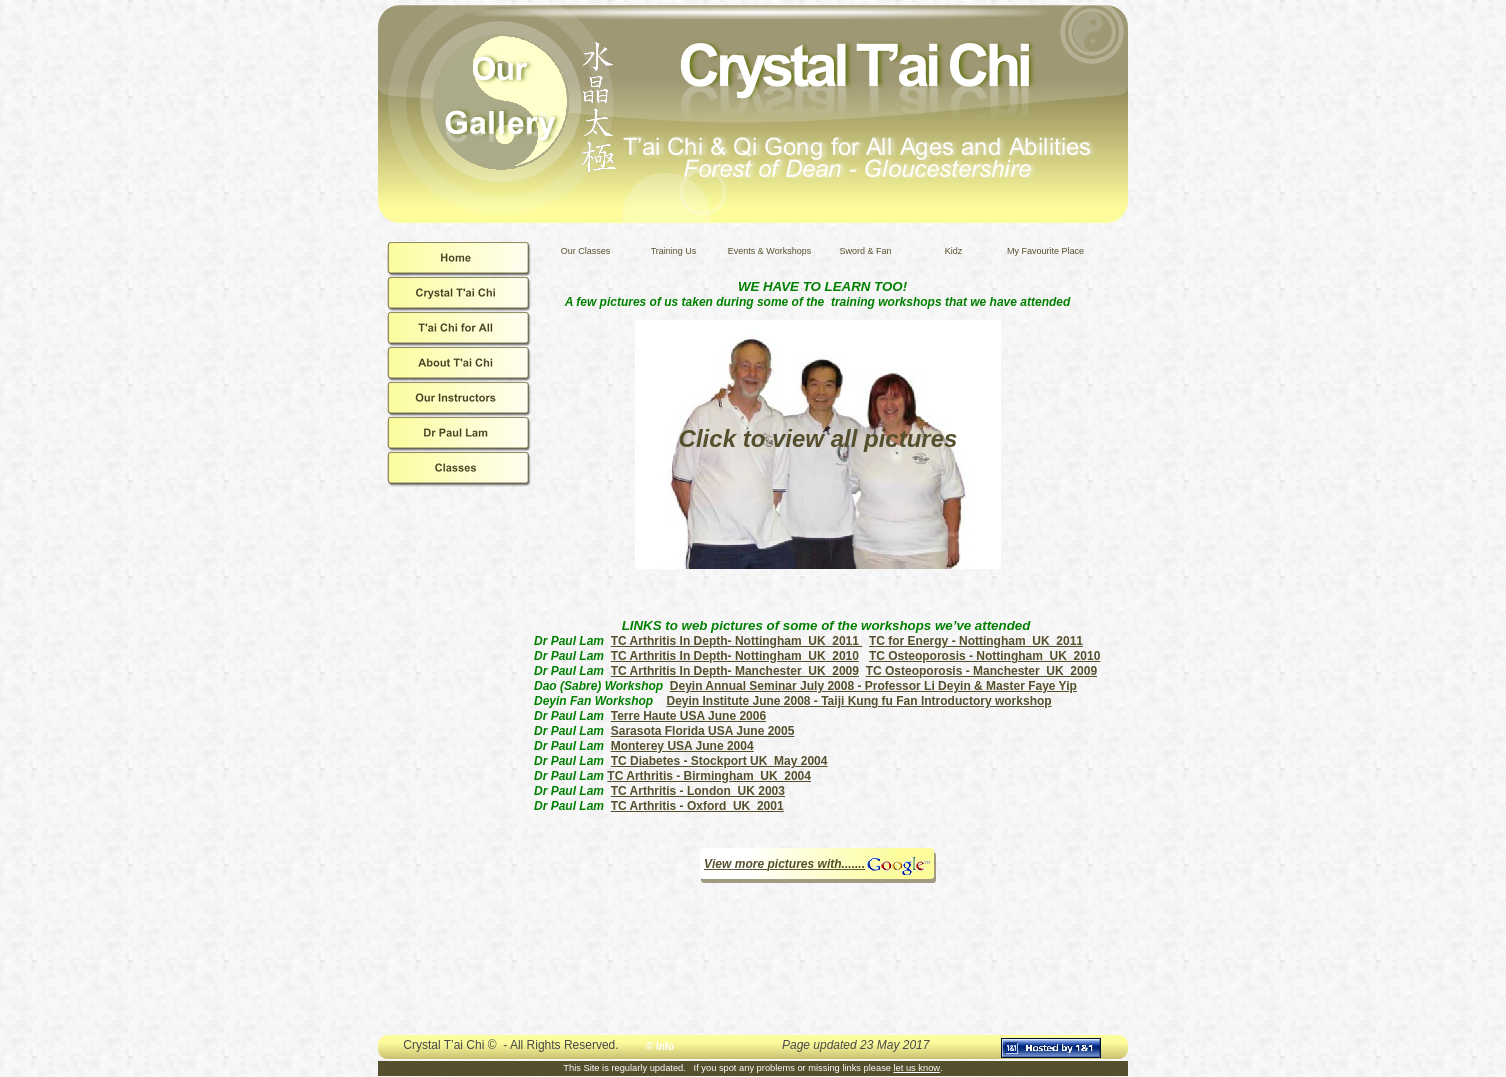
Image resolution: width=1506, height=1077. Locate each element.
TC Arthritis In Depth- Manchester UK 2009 (735, 671)
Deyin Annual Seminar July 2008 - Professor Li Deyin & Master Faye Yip (873, 686)
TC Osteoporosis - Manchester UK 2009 (981, 671)
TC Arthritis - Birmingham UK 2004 (709, 776)
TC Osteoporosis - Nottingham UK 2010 (984, 656)
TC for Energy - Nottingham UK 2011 (976, 641)
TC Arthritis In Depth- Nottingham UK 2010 (735, 656)
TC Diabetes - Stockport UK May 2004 (719, 761)
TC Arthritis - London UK (698, 791)
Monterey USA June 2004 (682, 746)
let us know (917, 1068)
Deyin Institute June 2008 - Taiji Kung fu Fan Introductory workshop (858, 701)
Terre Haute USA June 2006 (688, 716)
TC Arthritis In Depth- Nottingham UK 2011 (737, 641)
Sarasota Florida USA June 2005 (703, 731)
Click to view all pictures (818, 438)
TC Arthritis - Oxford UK (697, 806)
